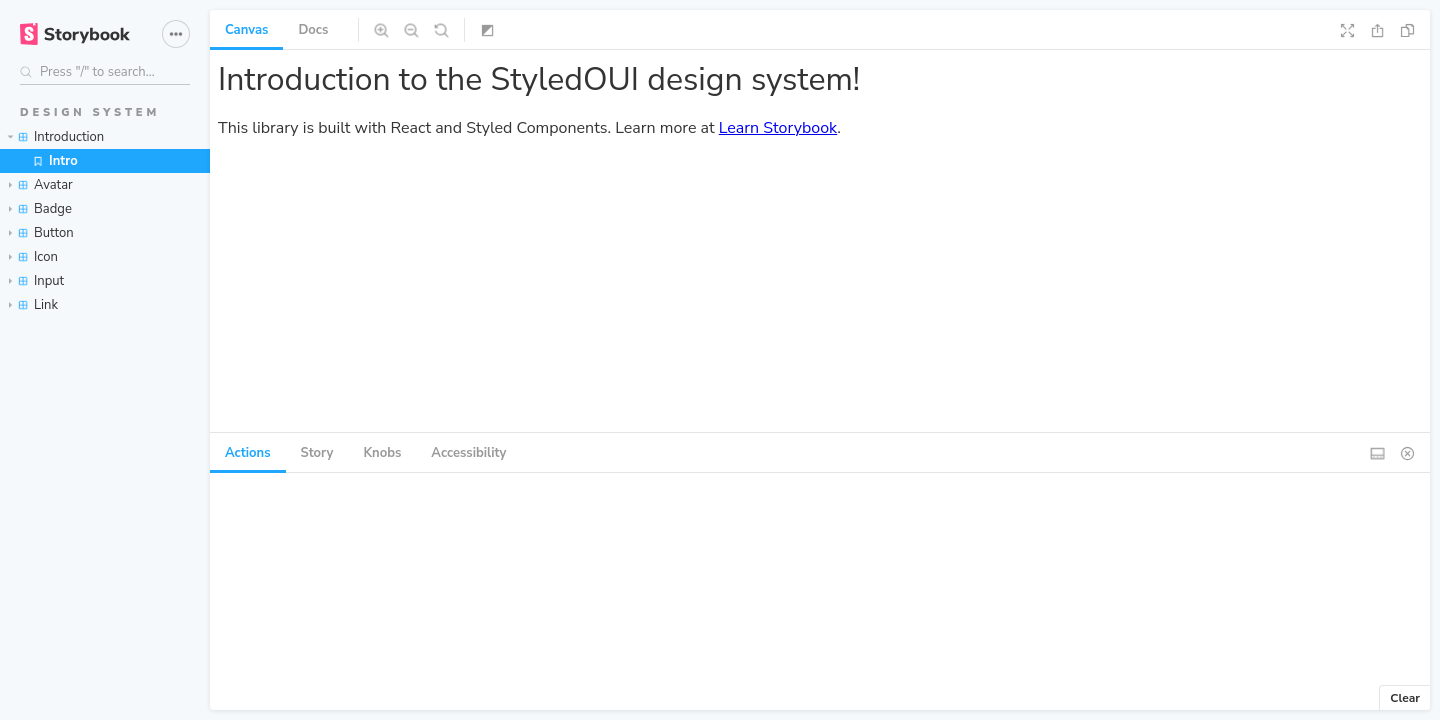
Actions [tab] (248, 453)
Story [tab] (317, 453)
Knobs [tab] (382, 453)
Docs (313, 30)
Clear (1405, 698)
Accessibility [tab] (468, 453)
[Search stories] (105, 72)
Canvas (246, 30)
